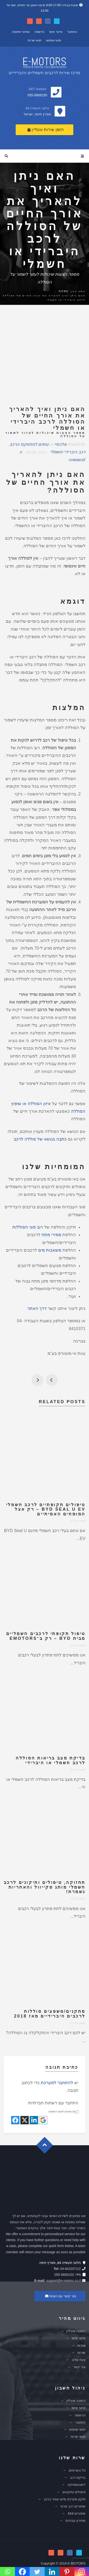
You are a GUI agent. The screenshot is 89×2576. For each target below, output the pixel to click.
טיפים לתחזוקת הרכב (28, 444)
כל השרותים (77, 2470)
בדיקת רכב (77, 2477)
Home (64, 291)
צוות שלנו (78, 2360)
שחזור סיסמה (21, 32)
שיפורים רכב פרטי (72, 2506)
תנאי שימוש (53, 40)
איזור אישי (55, 32)
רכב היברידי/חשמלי (67, 452)
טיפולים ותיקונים (73, 2492)
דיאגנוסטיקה (76, 2485)
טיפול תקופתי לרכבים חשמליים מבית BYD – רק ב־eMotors (45, 1636)
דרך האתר (37, 1308)
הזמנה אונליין (75, 2331)
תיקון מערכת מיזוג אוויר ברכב (64, 2499)
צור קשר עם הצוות (60, 2296)
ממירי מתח (51, 1234)
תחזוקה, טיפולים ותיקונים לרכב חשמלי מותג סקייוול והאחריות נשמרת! (44, 1887)
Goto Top (47, 2147)
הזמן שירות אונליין (46, 129)
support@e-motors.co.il (63, 2280)
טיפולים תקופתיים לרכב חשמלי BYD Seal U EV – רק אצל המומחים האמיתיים (45, 1509)
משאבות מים (49, 1250)
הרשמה (39, 32)
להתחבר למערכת (57, 2082)
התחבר (72, 32)
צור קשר (79, 2367)
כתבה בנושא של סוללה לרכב (40, 1139)
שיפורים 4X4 (76, 2513)
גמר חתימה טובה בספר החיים (37, 1380)
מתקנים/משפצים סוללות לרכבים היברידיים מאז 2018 (49, 2013)
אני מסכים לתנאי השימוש (63, 2111)
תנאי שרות (35, 40)
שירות (81, 2353)
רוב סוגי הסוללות (27, 1227)
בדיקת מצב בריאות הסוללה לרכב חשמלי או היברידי (50, 1760)
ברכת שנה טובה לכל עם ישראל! (52, 1380)
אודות (81, 2345)
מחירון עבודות (75, 2520)
